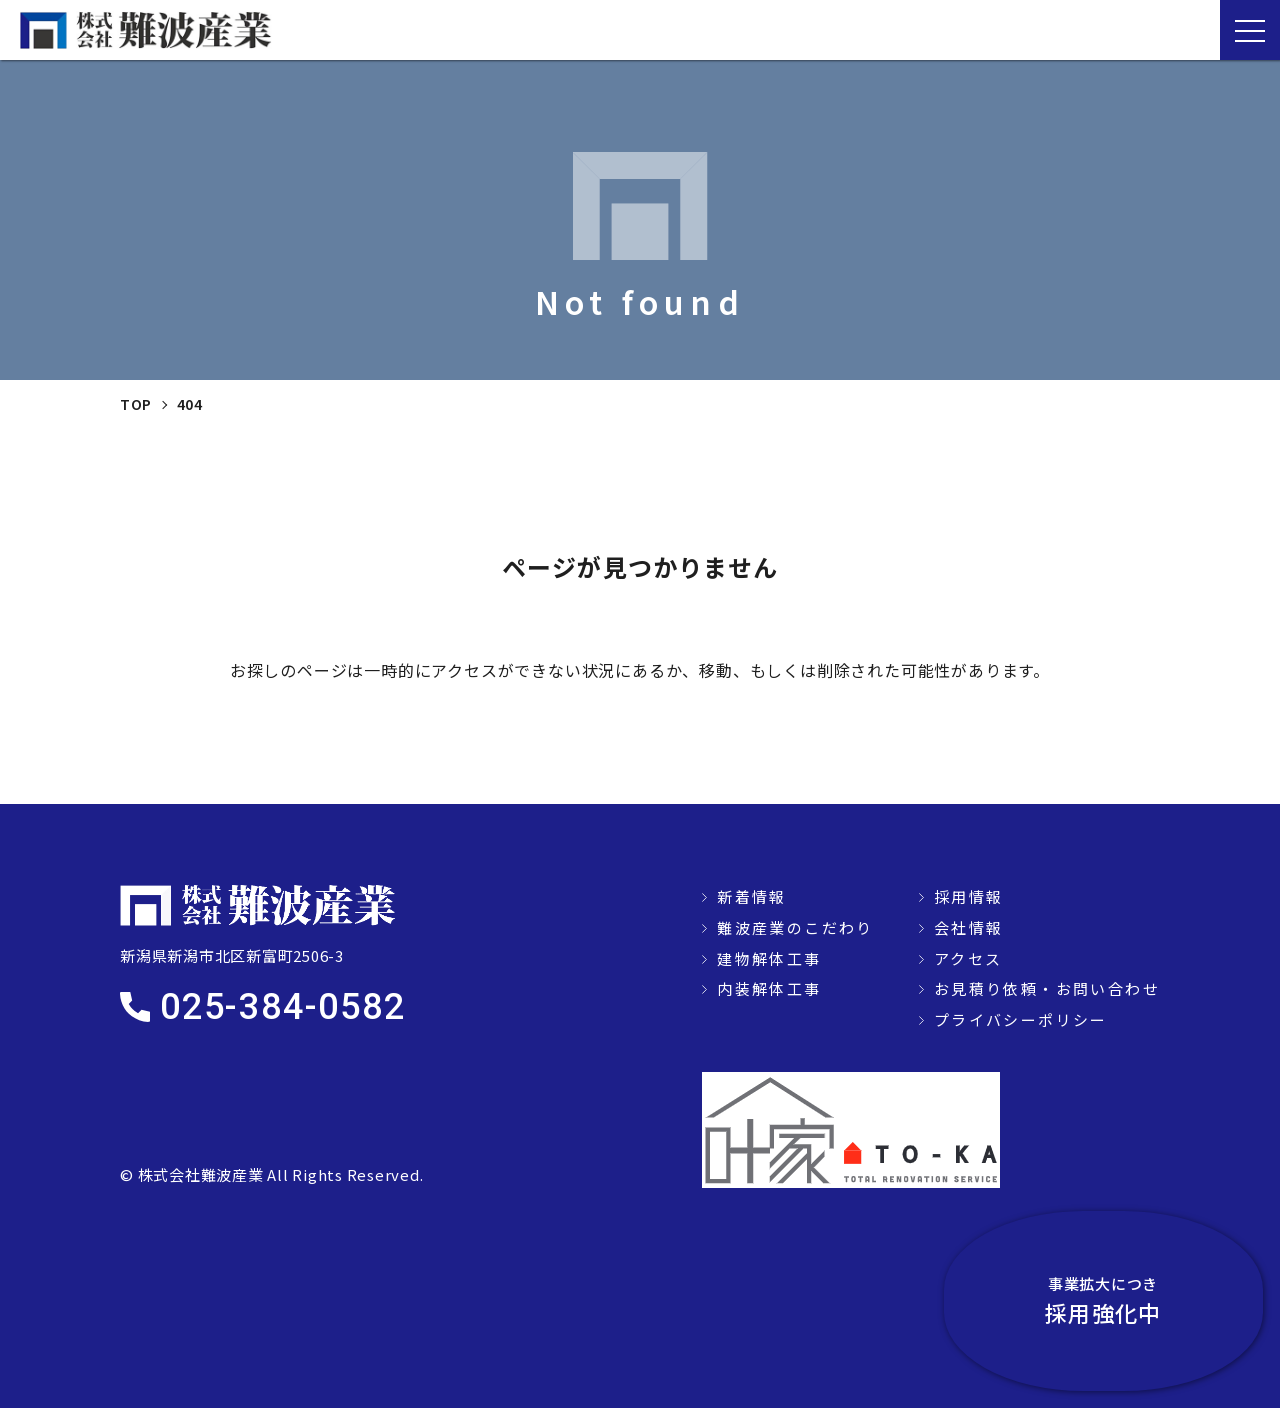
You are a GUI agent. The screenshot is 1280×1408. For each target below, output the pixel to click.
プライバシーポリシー (1021, 1019)
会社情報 (969, 927)
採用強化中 (1170, 1298)
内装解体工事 (769, 988)
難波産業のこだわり (795, 927)
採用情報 (969, 896)
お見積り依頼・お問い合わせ (1047, 988)
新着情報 (752, 896)
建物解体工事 (769, 958)
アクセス (968, 958)
